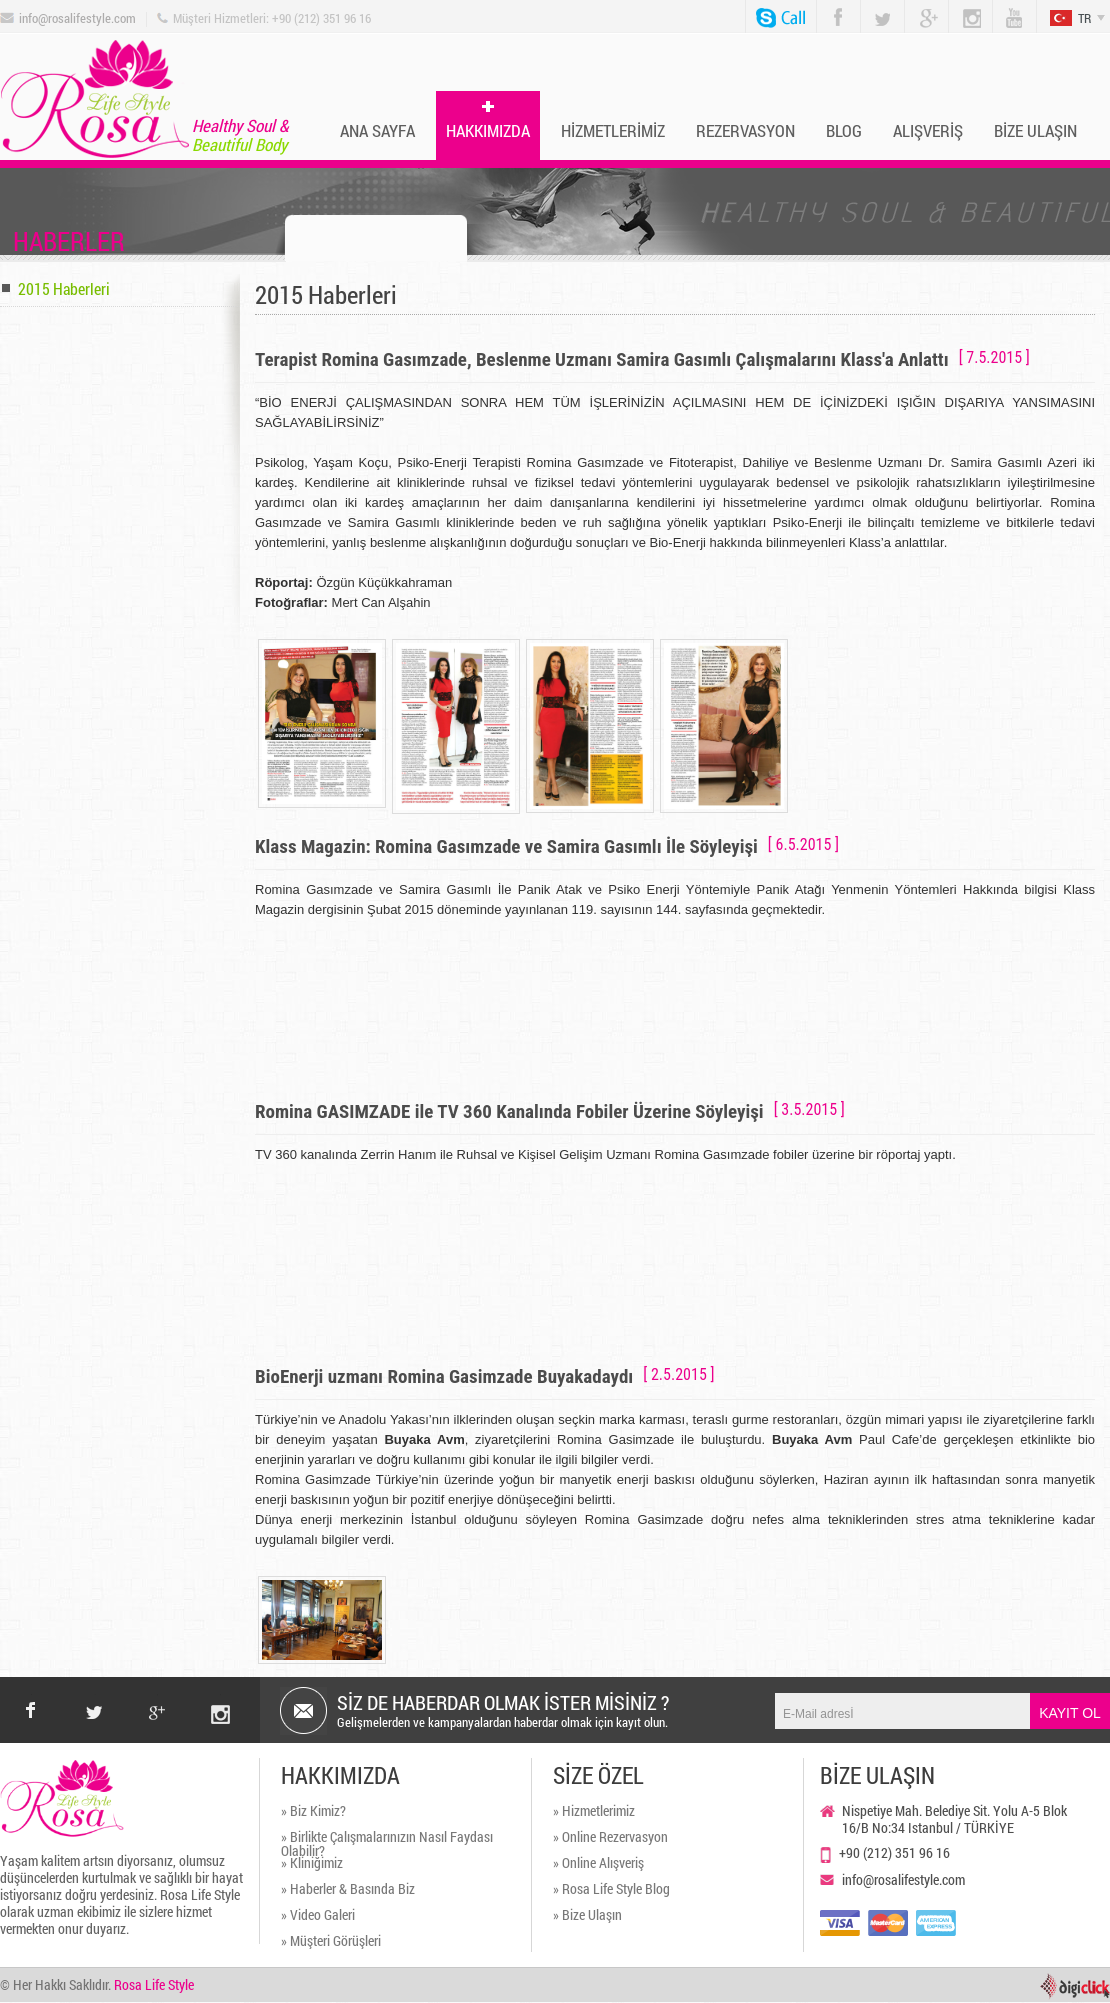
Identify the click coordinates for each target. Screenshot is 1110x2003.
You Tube (1007, 8)
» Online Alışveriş (598, 1864)
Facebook (834, 7)
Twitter (876, 7)
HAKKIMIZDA (488, 130)
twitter (94, 1694)
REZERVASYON (745, 130)
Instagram (963, 8)
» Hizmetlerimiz (594, 1812)
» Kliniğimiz (312, 1864)
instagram (220, 1694)
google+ (157, 1694)
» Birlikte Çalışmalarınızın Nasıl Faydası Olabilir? (387, 1843)
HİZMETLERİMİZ (613, 130)
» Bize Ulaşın (587, 1916)
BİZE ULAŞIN (1035, 130)
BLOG (844, 130)
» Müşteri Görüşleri (331, 1942)
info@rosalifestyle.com (77, 18)
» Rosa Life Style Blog (611, 1890)
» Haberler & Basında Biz (348, 1890)
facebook (31, 1710)
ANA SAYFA (377, 130)
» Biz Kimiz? (313, 1812)
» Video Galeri (318, 1916)
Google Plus (921, 8)
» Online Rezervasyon (610, 1838)
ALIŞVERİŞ (928, 130)
